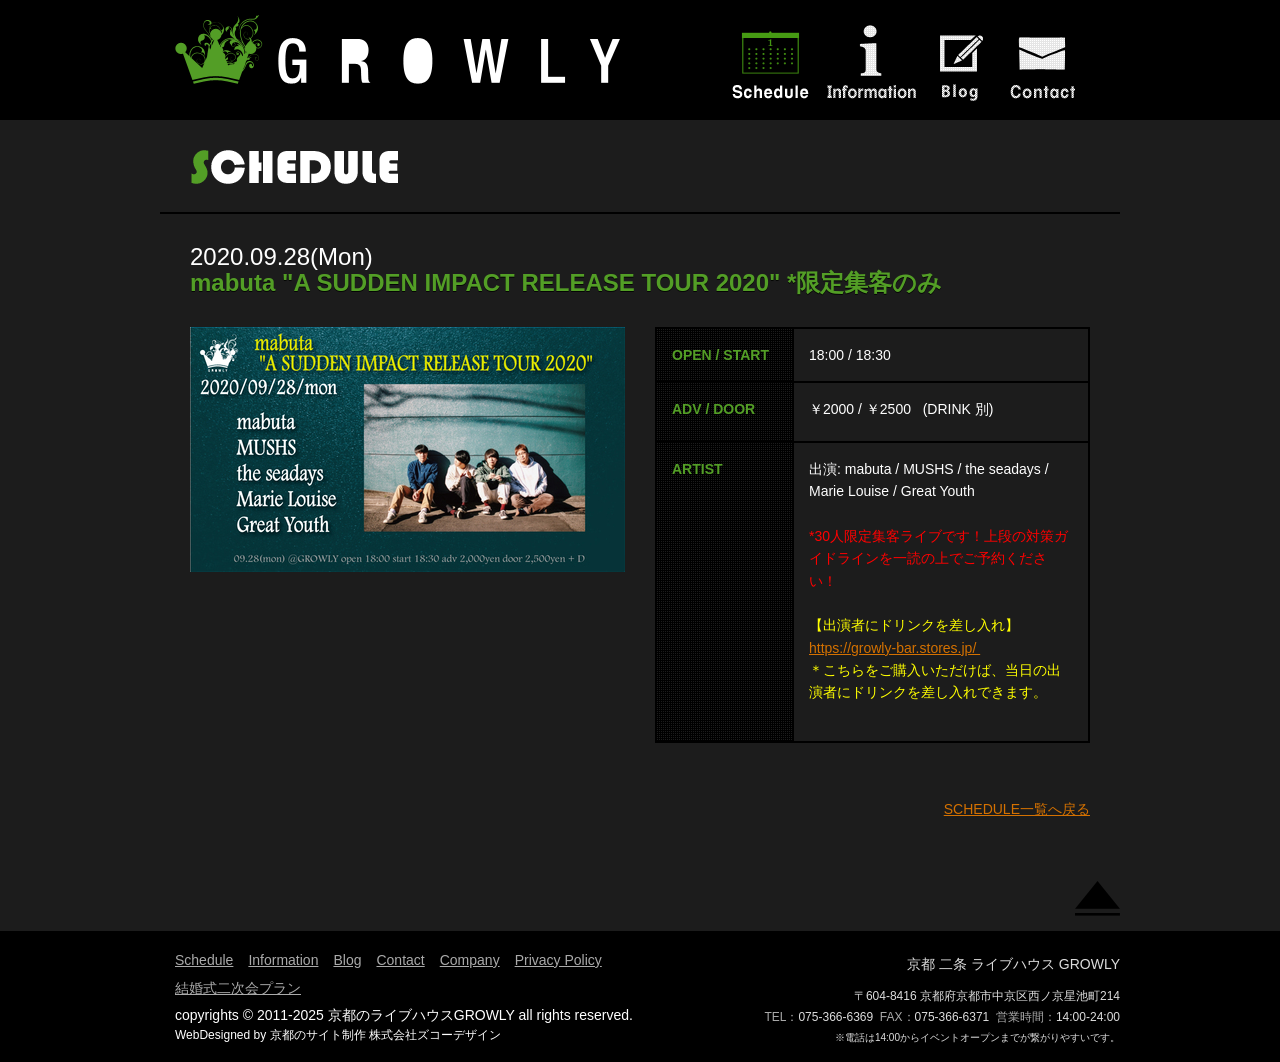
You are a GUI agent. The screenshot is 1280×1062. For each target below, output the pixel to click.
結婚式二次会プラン (238, 988)
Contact (400, 960)
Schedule (204, 960)
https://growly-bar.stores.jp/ (894, 648)
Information (283, 960)
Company (470, 960)
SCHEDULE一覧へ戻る (1017, 809)
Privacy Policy (558, 960)
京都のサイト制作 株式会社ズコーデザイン (385, 1035)
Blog (347, 960)
